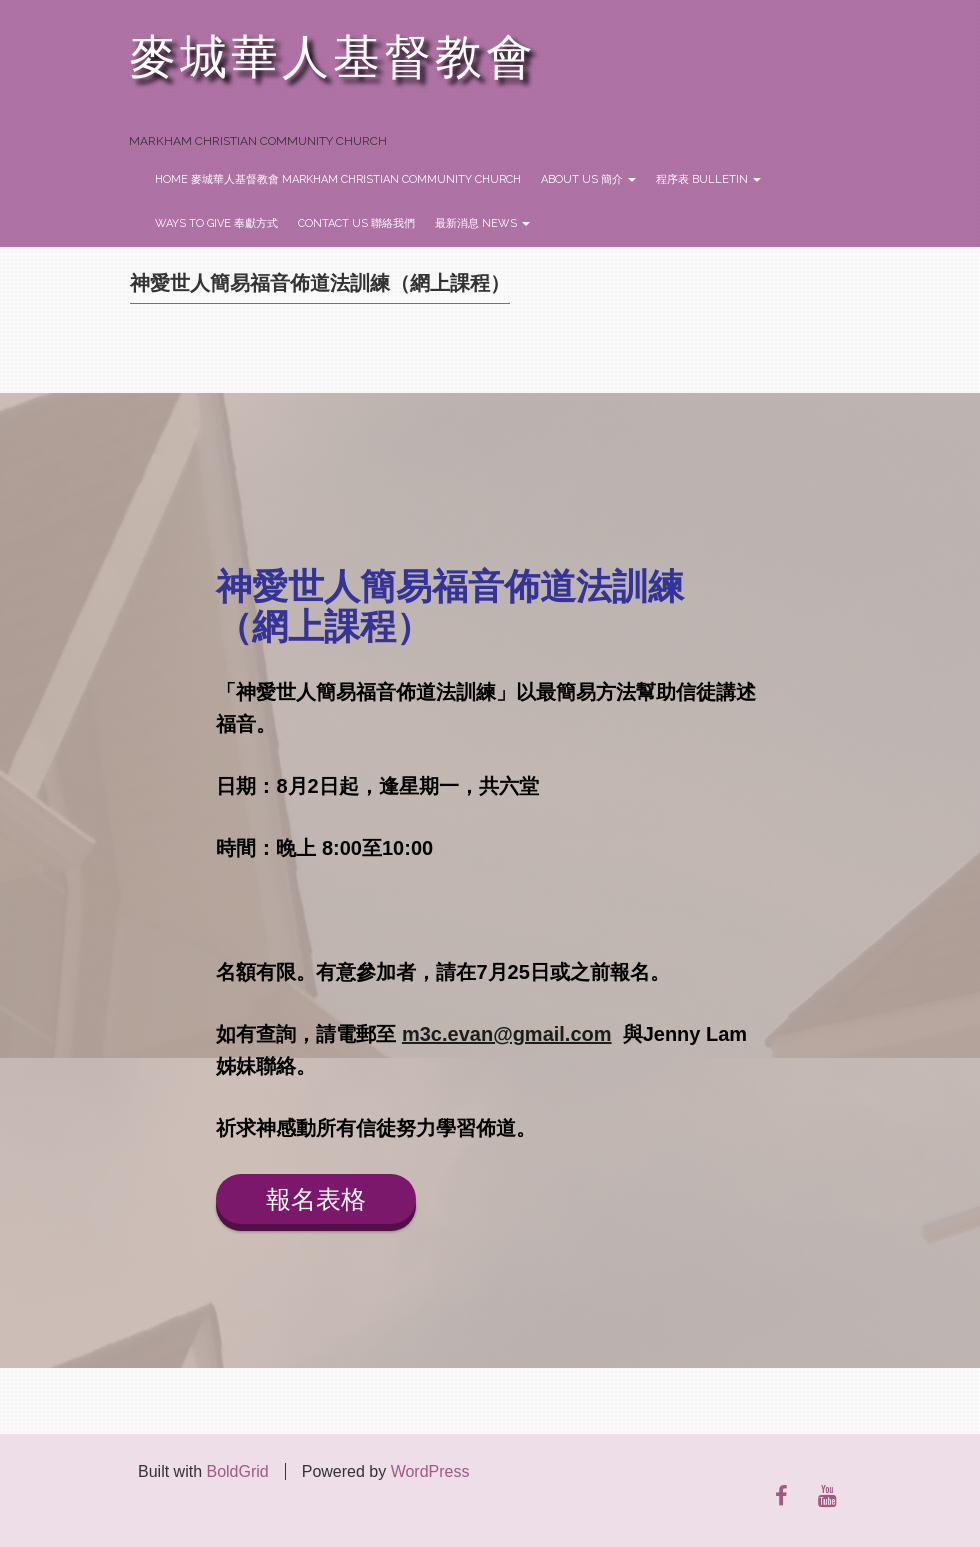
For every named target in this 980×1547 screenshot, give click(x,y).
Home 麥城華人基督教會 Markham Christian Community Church (338, 179)
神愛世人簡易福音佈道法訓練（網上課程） (320, 283)
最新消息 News (482, 223)
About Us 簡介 (588, 179)
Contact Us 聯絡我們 (356, 223)
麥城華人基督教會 (333, 57)
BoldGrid (237, 1471)
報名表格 (316, 1199)
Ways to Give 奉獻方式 (216, 223)
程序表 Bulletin (708, 179)
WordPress (430, 1471)
